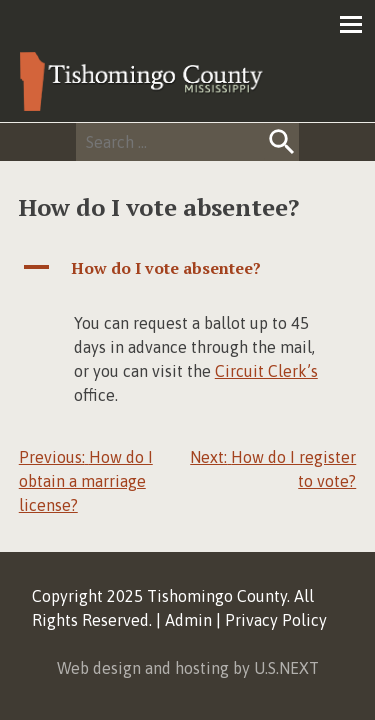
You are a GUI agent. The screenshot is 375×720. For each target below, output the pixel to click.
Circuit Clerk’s (266, 371)
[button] (188, 268)
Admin (188, 620)
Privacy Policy (276, 620)
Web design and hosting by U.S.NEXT (188, 668)
